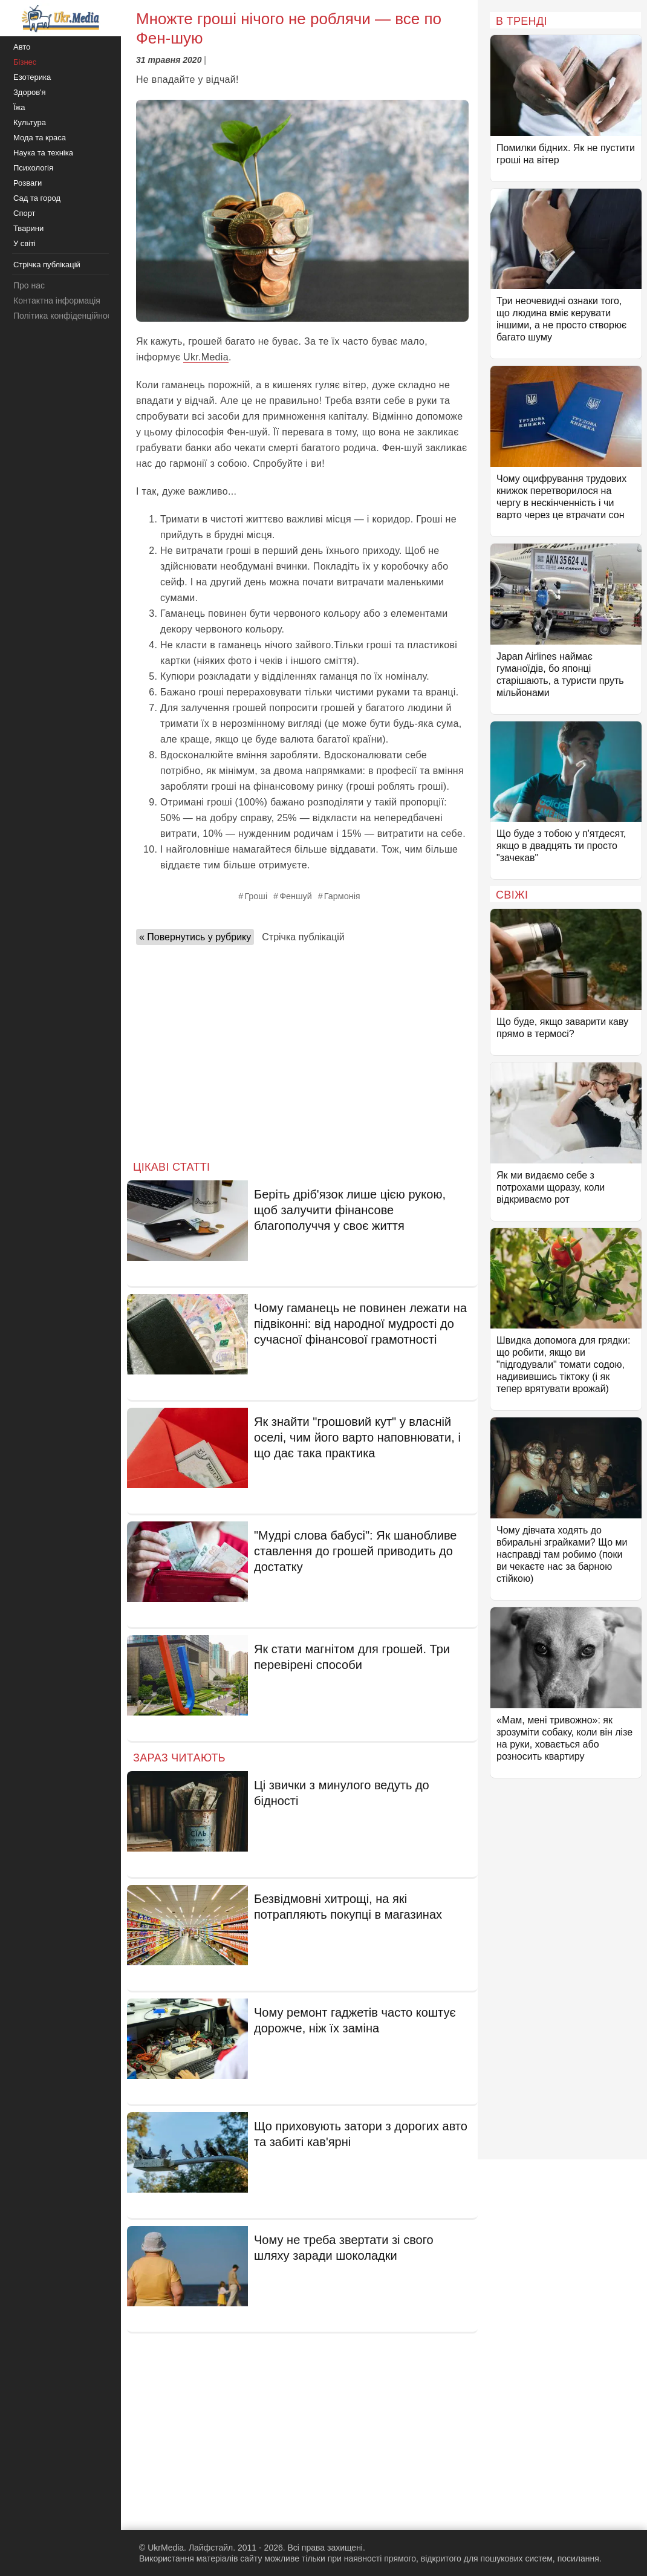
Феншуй (295, 896)
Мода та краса (39, 137)
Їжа (19, 107)
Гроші (255, 896)
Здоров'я (29, 92)
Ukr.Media (206, 357)
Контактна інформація (56, 300)
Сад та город (36, 198)
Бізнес (24, 62)
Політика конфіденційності (65, 315)
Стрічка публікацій (303, 937)
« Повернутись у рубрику (195, 937)
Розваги (27, 182)
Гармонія (342, 896)
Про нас (29, 285)
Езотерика (32, 77)
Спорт (24, 213)
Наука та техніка (43, 152)
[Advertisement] (302, 1049)
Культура (29, 122)
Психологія (33, 167)
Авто (21, 46)
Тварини (28, 228)
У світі (24, 243)
